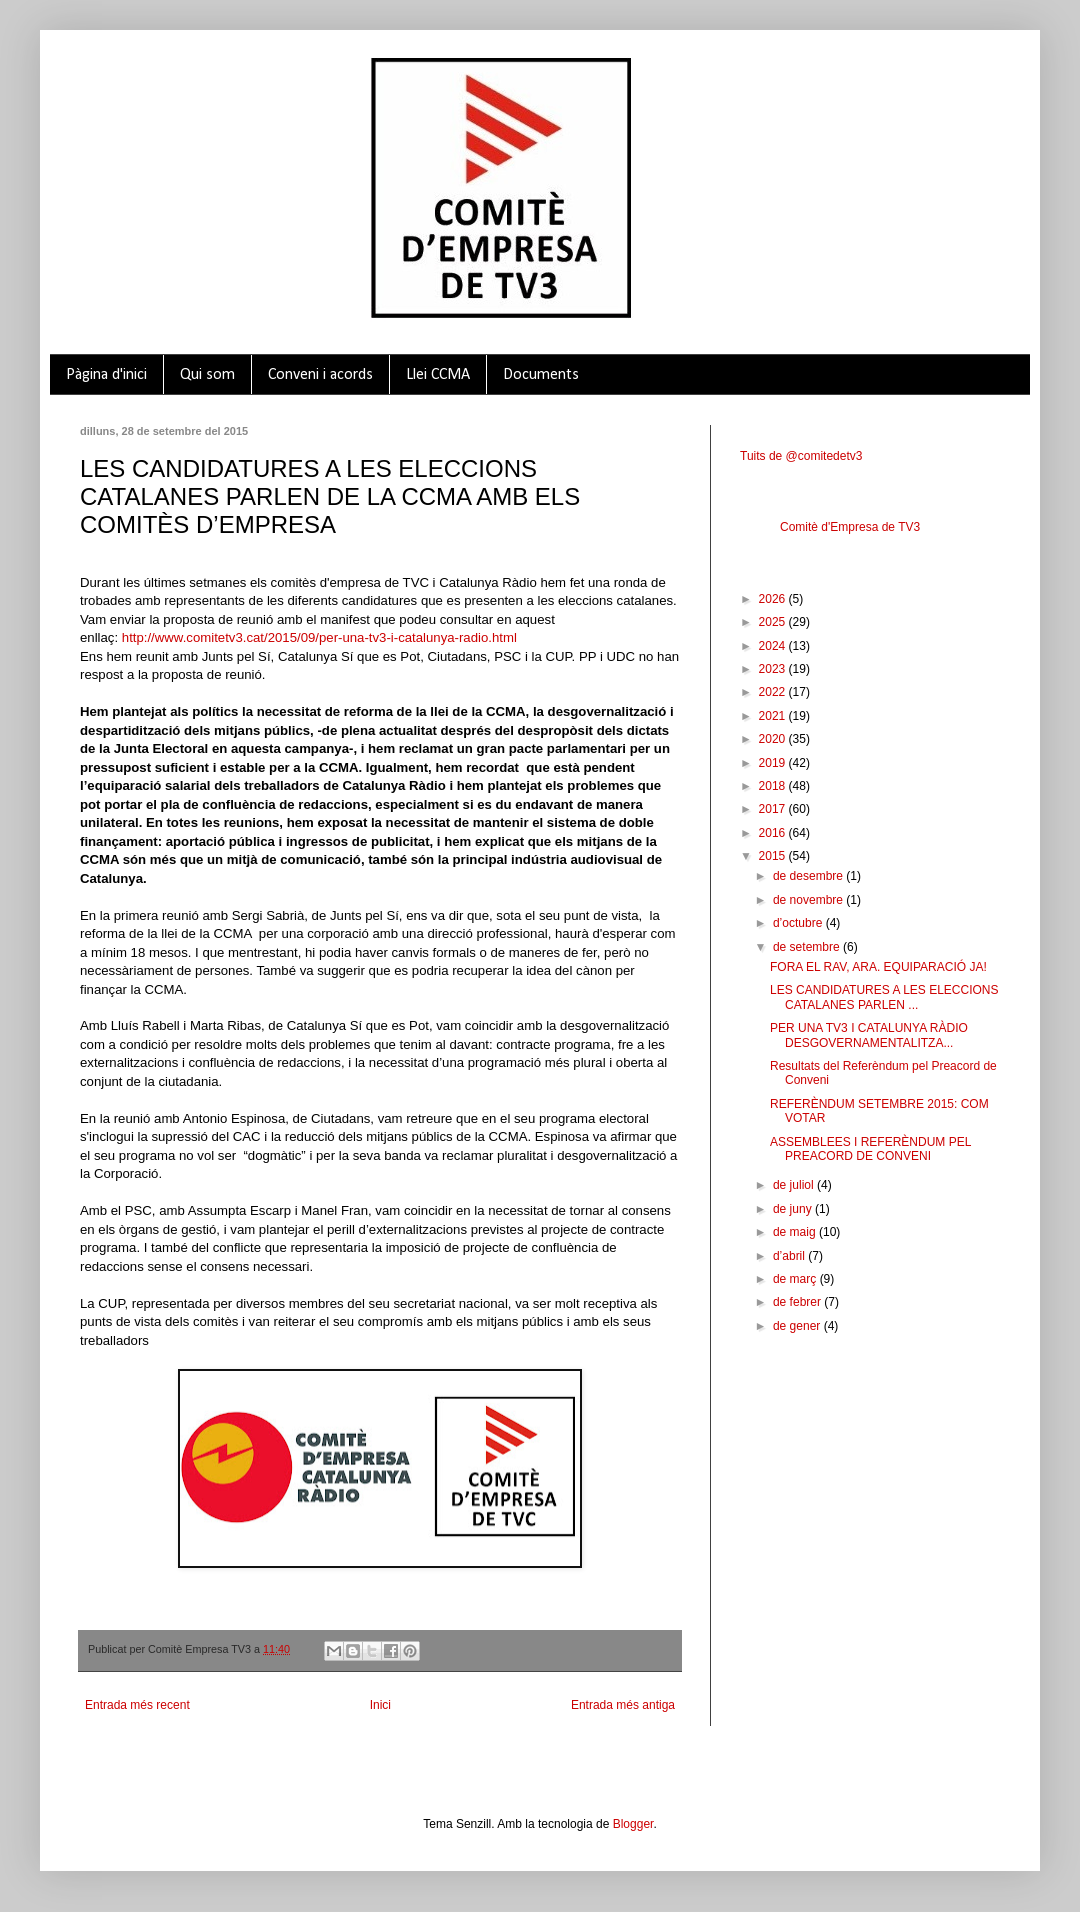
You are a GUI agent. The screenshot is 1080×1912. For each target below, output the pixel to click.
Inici (380, 1705)
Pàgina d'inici (106, 375)
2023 (774, 669)
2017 (774, 809)
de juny (794, 1209)
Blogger (633, 1824)
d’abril (790, 1256)
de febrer (798, 1302)
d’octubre (799, 923)
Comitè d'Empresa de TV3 (850, 527)
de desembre (809, 876)
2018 (774, 786)
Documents (541, 375)
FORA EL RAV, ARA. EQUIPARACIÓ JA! (878, 967)
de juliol (795, 1185)
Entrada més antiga (623, 1705)
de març (796, 1279)
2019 (774, 763)
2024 (774, 646)
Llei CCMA (438, 375)
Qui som (207, 375)
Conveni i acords (320, 375)
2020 (774, 739)
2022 (774, 692)
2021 (774, 716)
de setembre (808, 947)
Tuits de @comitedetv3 (801, 456)
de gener (798, 1326)
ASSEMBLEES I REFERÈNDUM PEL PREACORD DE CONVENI (870, 1149)
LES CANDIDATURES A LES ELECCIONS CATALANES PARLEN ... (884, 997)
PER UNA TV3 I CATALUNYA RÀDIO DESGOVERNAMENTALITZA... (869, 1035)
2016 (774, 833)
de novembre (809, 900)
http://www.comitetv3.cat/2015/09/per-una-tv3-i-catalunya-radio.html (319, 637)
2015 (774, 856)
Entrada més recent (137, 1705)
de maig (796, 1232)
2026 (774, 599)
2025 (774, 622)
